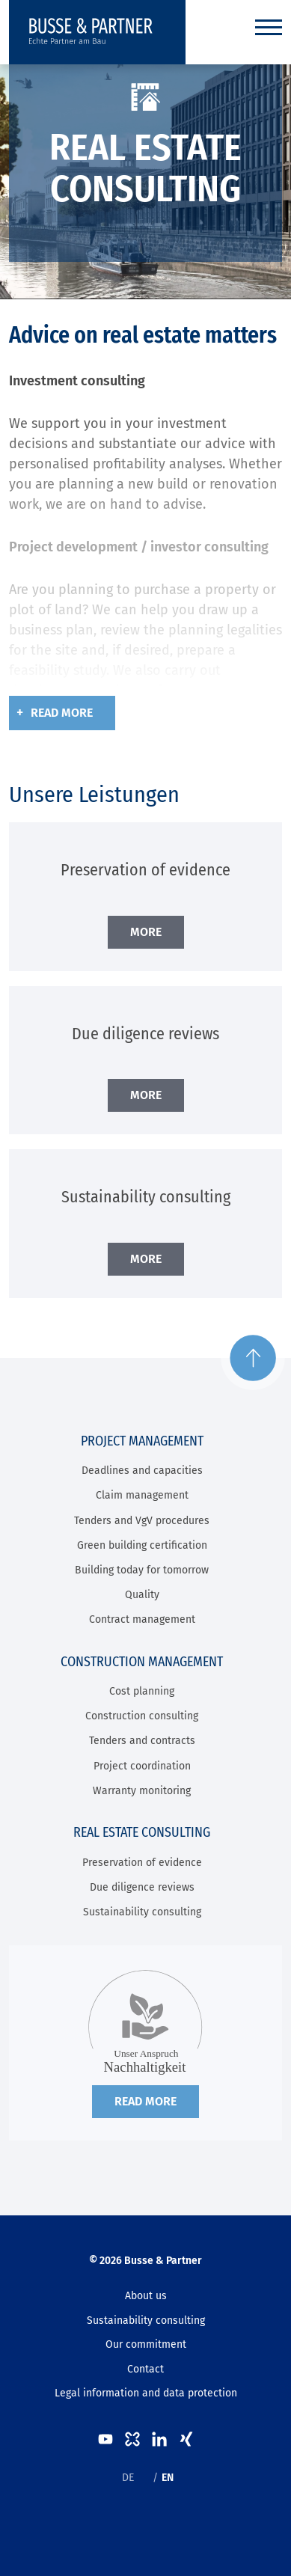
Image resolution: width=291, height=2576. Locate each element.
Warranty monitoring (142, 1790)
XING (186, 2439)
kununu (132, 2439)
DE (128, 2477)
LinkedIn (159, 2439)
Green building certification (142, 1545)
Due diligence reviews (142, 1887)
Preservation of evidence (142, 1862)
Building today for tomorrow (142, 1570)
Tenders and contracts (142, 1740)
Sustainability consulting (142, 1912)
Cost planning (141, 1691)
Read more (62, 713)
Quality (142, 1594)
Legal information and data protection (146, 2393)
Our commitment (145, 2344)
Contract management (142, 1619)
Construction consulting (141, 1716)
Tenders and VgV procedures (141, 1520)
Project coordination (142, 1766)
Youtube (105, 2439)
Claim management (142, 1495)
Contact (145, 2369)
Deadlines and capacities (142, 1470)
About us (146, 2295)
